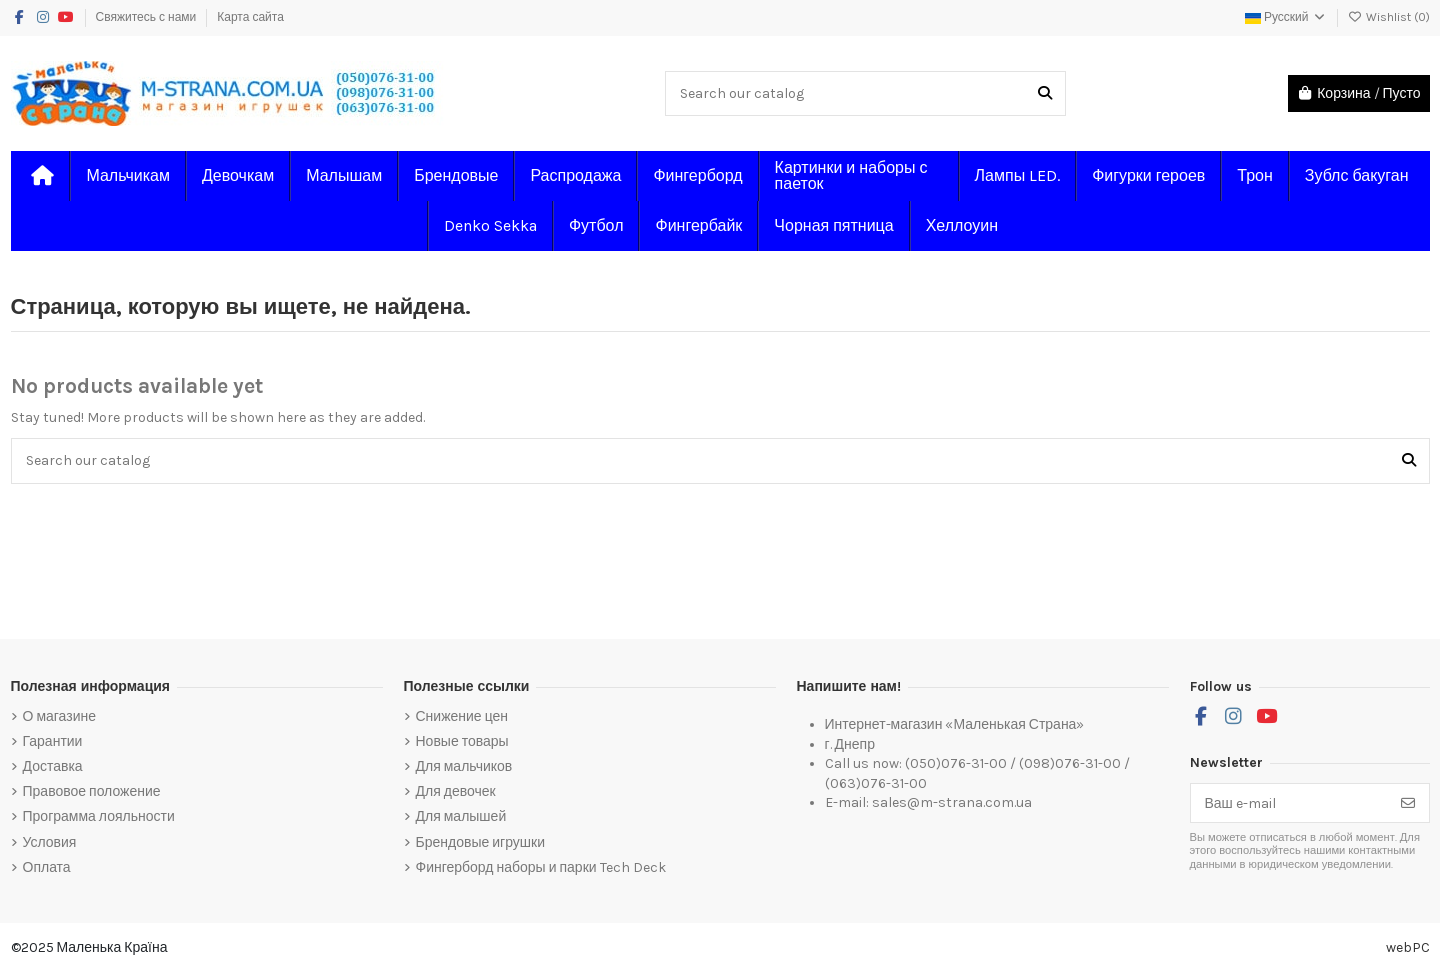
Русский (1286, 17)
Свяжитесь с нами (148, 17)
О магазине (60, 716)
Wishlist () (1389, 17)
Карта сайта (250, 17)
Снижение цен (462, 716)
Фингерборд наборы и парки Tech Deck (541, 867)
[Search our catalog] (1045, 93)
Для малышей (461, 816)
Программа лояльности (99, 816)
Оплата (47, 867)
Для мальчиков (464, 766)
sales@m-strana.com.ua (952, 802)
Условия (50, 842)
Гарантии (53, 741)
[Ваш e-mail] (1289, 803)
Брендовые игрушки (480, 842)
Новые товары (462, 741)
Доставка (53, 766)
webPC (1408, 947)
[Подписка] (1408, 803)
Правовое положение (92, 791)
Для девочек (456, 791)
